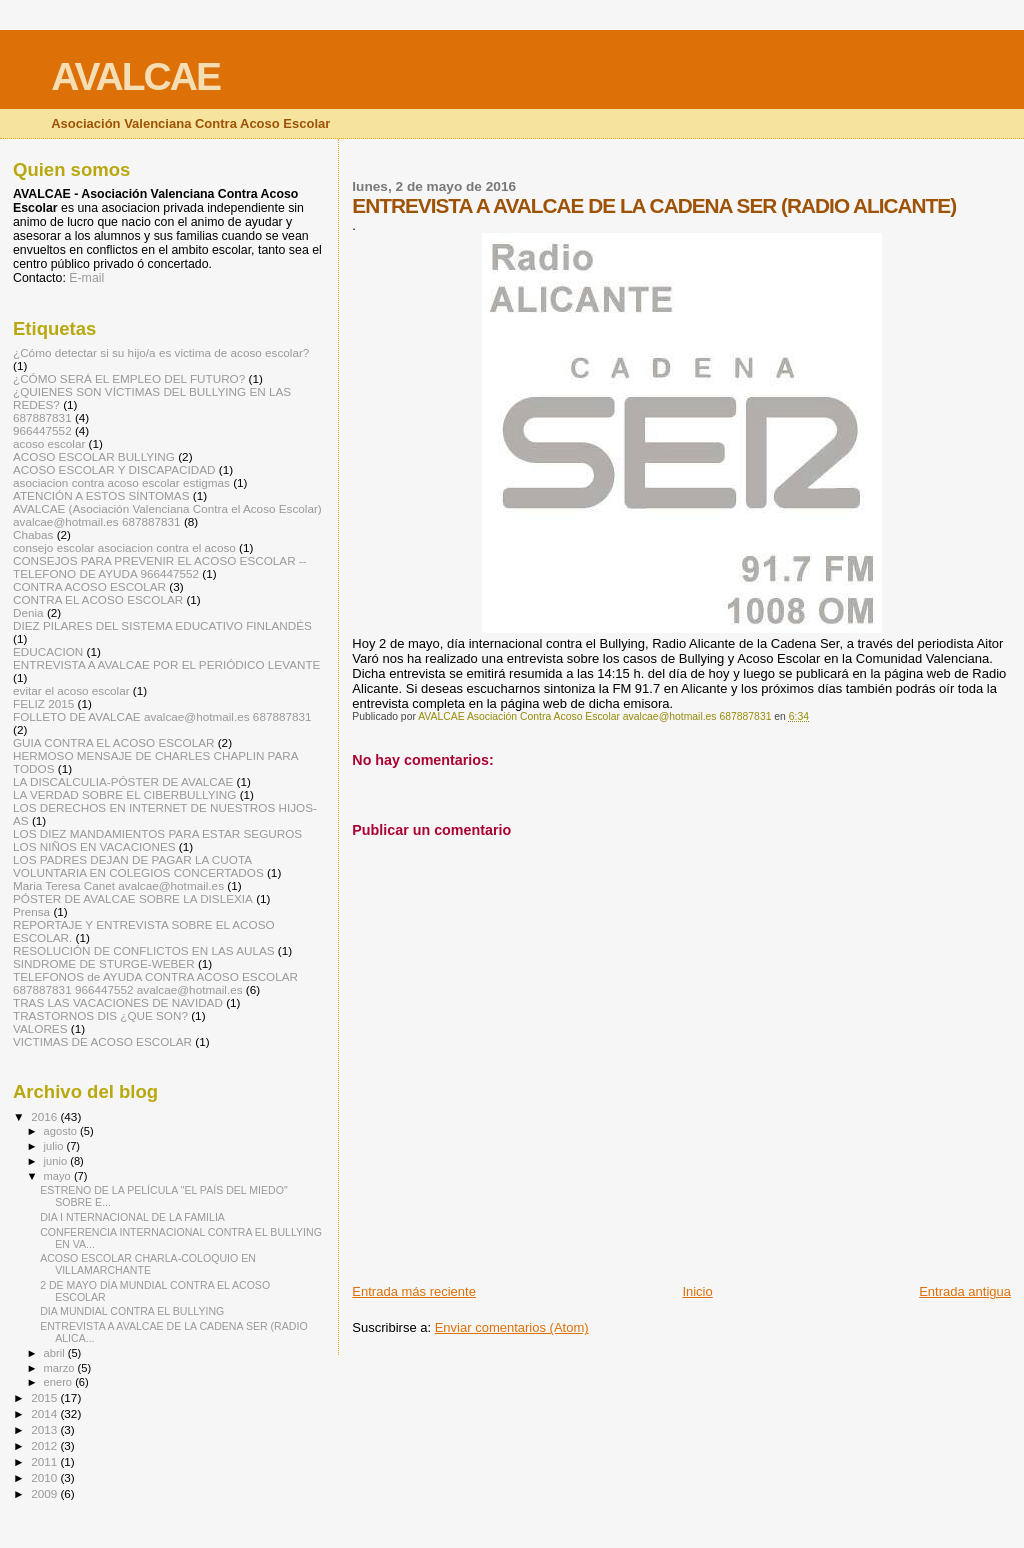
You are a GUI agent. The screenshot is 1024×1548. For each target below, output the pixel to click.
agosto (62, 1131)
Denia (28, 612)
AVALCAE (135, 76)
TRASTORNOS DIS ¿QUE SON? (100, 1015)
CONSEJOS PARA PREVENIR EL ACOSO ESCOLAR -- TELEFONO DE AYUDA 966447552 (160, 567)
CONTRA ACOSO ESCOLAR (89, 586)
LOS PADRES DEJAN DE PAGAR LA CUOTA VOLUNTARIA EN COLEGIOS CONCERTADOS (138, 866)
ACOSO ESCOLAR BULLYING (94, 456)
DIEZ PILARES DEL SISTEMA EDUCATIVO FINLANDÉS (162, 625)
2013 (45, 1429)
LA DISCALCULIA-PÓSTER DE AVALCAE (123, 781)
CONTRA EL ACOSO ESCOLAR (98, 599)
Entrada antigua (965, 1291)
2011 (45, 1461)
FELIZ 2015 (43, 703)
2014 (45, 1413)
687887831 (42, 417)
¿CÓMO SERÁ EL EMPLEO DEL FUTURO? (129, 378)
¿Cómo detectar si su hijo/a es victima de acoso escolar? (161, 352)
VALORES (40, 1028)
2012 (45, 1445)
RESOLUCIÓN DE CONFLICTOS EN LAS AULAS (144, 950)
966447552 (42, 430)
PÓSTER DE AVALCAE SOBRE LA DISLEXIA (133, 898)
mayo (59, 1176)
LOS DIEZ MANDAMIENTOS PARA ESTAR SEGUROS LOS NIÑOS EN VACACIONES (157, 840)
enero (60, 1382)
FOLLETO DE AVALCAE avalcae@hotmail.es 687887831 (162, 716)
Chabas (33, 534)
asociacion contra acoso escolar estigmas (121, 482)
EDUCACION (48, 651)
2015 (45, 1397)
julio (55, 1146)
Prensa (31, 911)
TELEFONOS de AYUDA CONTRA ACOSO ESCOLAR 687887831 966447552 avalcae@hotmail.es (155, 983)
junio (57, 1161)
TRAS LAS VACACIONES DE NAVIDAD (118, 1002)
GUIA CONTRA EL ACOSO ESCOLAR (113, 742)
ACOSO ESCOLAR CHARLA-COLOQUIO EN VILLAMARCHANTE (148, 1264)
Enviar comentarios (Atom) (512, 1327)
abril (56, 1353)
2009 (45, 1493)
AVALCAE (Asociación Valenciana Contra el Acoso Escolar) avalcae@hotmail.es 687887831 (167, 515)
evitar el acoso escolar (71, 690)
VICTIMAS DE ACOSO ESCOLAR (102, 1041)
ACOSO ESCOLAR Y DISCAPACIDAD (114, 469)
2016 (45, 1116)
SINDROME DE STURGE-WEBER (104, 963)
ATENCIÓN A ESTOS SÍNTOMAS (101, 495)
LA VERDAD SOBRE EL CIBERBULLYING (124, 794)
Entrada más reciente (414, 1291)
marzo (61, 1368)
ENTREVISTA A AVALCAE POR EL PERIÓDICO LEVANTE (166, 664)
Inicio (697, 1291)
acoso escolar (49, 443)
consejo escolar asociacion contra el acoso (124, 547)
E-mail (86, 278)
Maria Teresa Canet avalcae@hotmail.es (118, 885)
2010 (45, 1477)
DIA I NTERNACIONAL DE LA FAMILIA (132, 1217)
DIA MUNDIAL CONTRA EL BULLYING (132, 1311)
